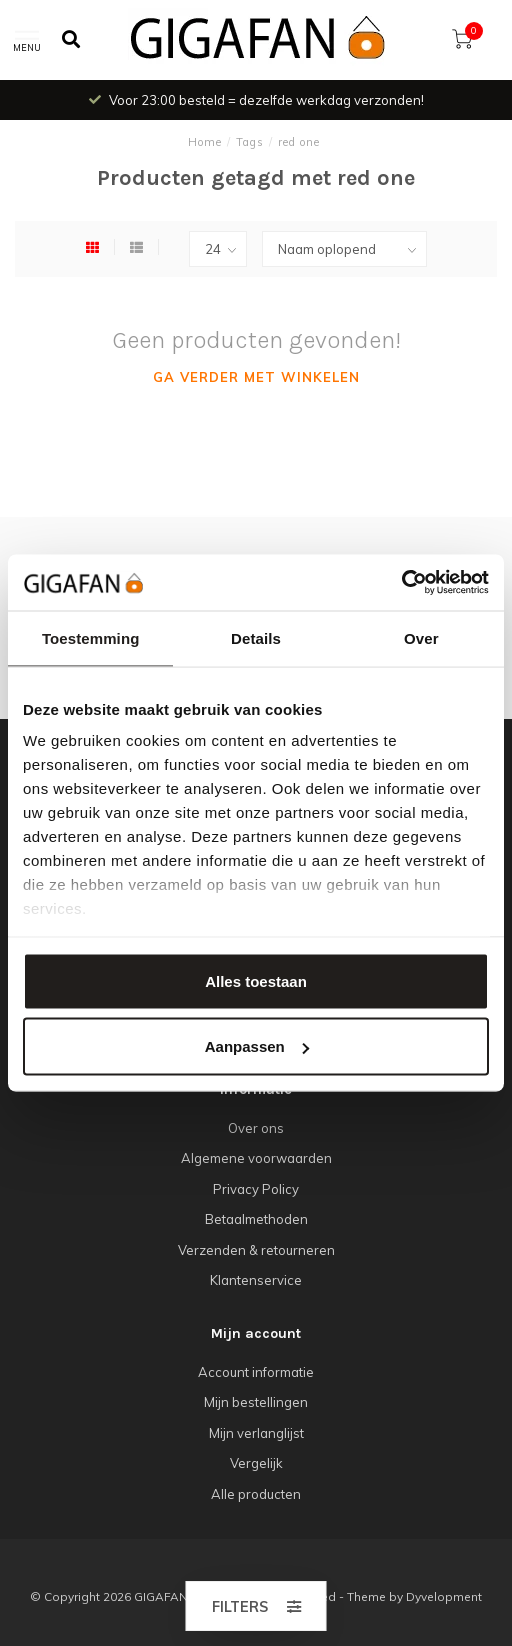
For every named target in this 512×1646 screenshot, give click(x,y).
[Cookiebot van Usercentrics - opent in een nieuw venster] (401, 583)
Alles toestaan (256, 980)
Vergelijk (256, 1463)
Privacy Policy (256, 1189)
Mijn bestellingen (256, 1402)
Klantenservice (256, 1280)
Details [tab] (256, 637)
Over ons (256, 1128)
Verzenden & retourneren (256, 1250)
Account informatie (256, 1372)
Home (205, 142)
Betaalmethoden (256, 1219)
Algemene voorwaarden (256, 1158)
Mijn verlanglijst (256, 1433)
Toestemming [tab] (91, 637)
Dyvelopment (444, 1596)
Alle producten (256, 1494)
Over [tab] (421, 637)
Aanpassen (257, 1046)
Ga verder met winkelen (256, 377)
